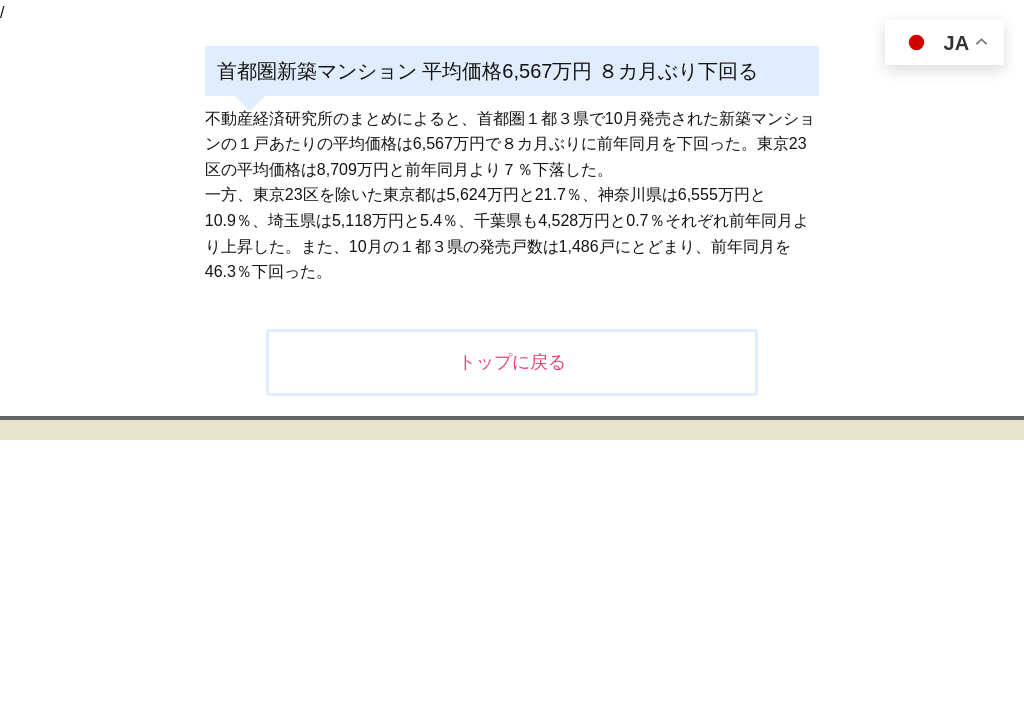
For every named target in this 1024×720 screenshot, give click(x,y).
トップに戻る (512, 362)
